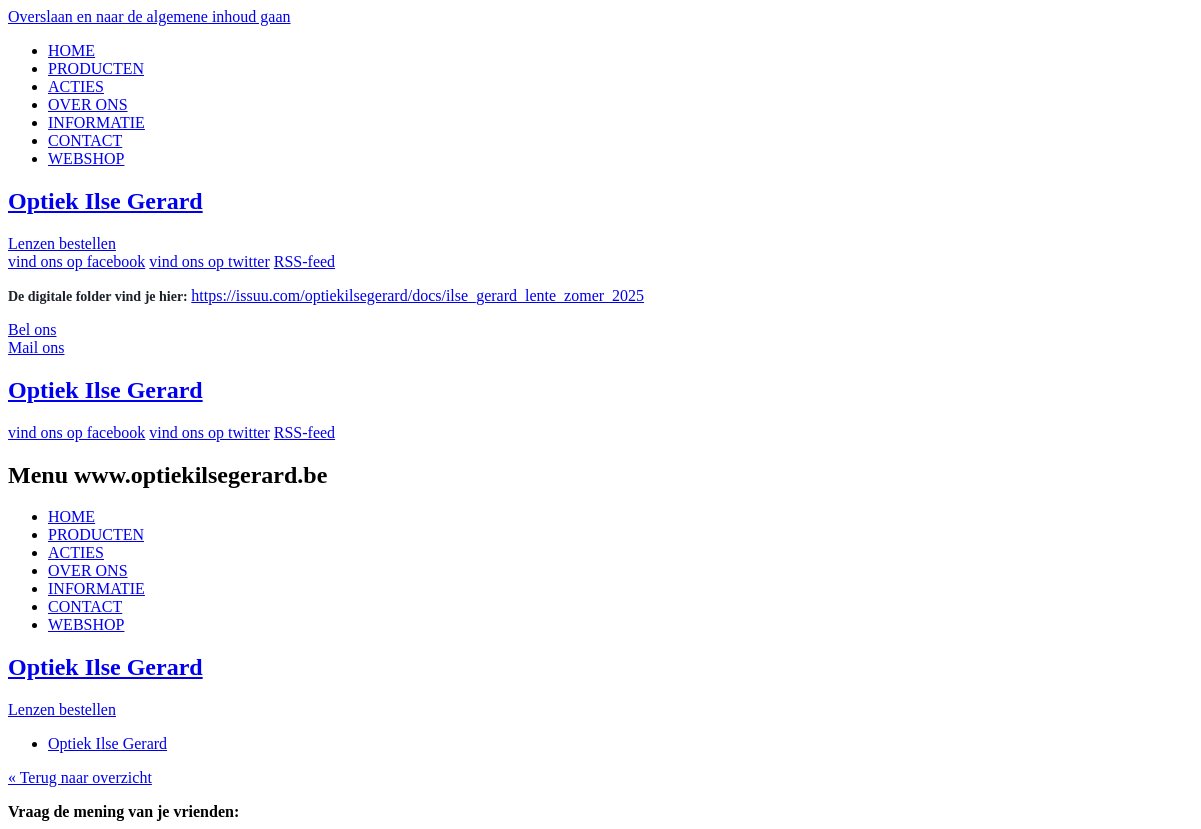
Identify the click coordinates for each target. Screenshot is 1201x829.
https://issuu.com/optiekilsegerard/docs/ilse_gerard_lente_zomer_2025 (417, 295)
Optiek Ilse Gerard (105, 201)
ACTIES (76, 86)
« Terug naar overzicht (80, 777)
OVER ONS (88, 104)
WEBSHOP (86, 158)
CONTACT (85, 140)
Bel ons (32, 329)
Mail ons (36, 347)
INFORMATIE (96, 122)
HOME (71, 50)
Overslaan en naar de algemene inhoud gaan (149, 16)
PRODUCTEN (96, 68)
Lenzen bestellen (62, 243)
